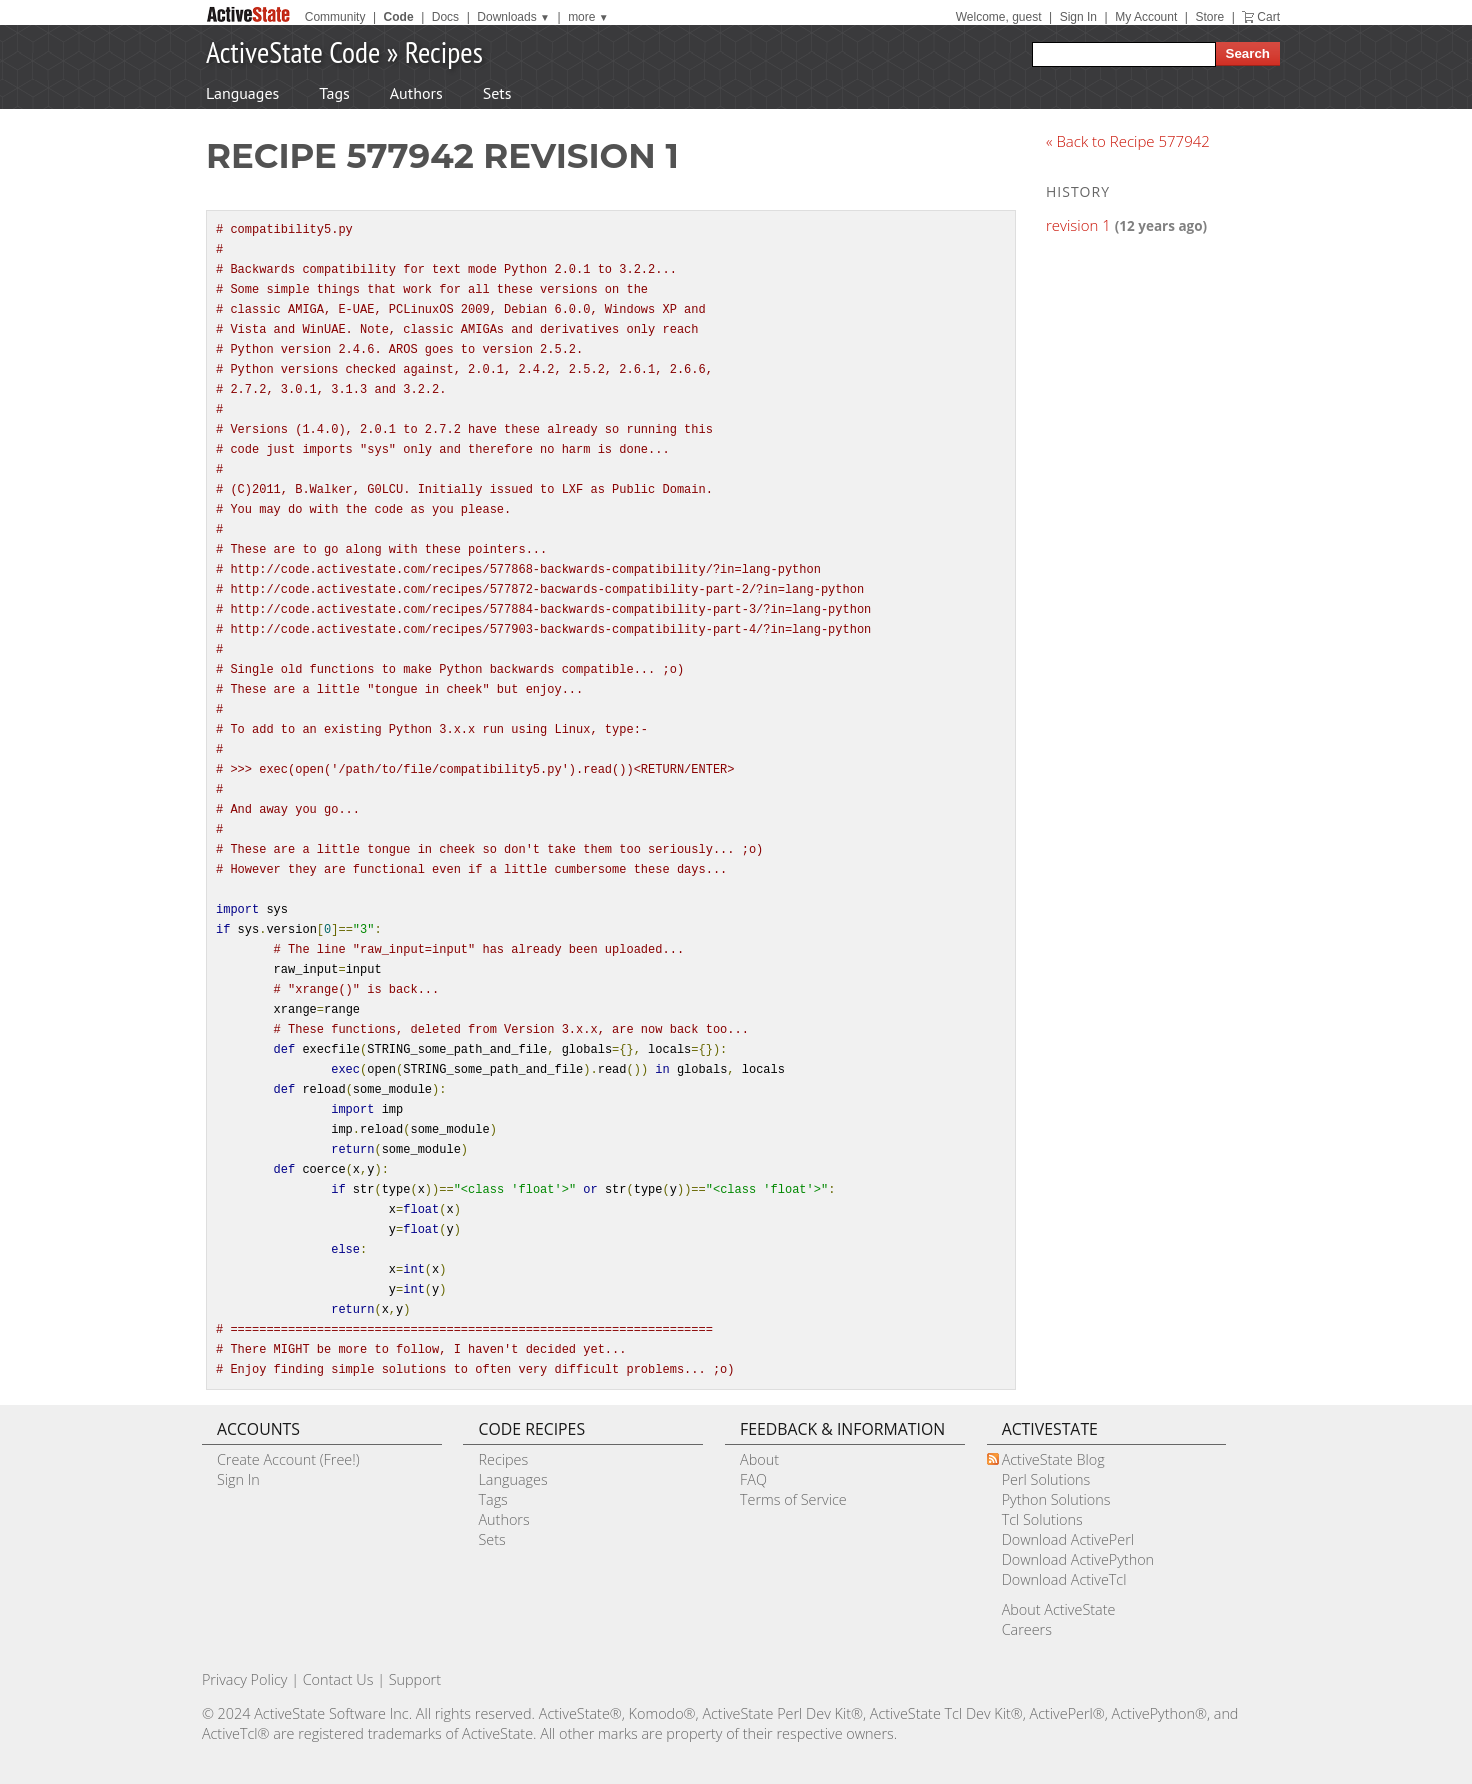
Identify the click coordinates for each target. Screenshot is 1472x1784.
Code (399, 17)
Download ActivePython (1078, 1559)
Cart (1268, 17)
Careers (1027, 1629)
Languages (242, 93)
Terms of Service (793, 1499)
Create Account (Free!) (288, 1459)
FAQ (753, 1479)
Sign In (1078, 17)
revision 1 (1078, 225)
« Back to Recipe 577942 (1128, 141)
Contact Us (338, 1679)
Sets (497, 93)
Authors (416, 93)
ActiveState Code (293, 51)
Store (1209, 17)
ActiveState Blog (1053, 1459)
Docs (445, 17)
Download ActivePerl (1068, 1539)
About (759, 1459)
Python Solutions (1056, 1499)
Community (335, 17)
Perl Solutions (1046, 1479)
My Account (1146, 17)
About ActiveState (1059, 1609)
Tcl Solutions (1042, 1519)
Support (415, 1679)
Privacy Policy (245, 1679)
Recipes (444, 51)
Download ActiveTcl (1064, 1579)
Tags (334, 93)
